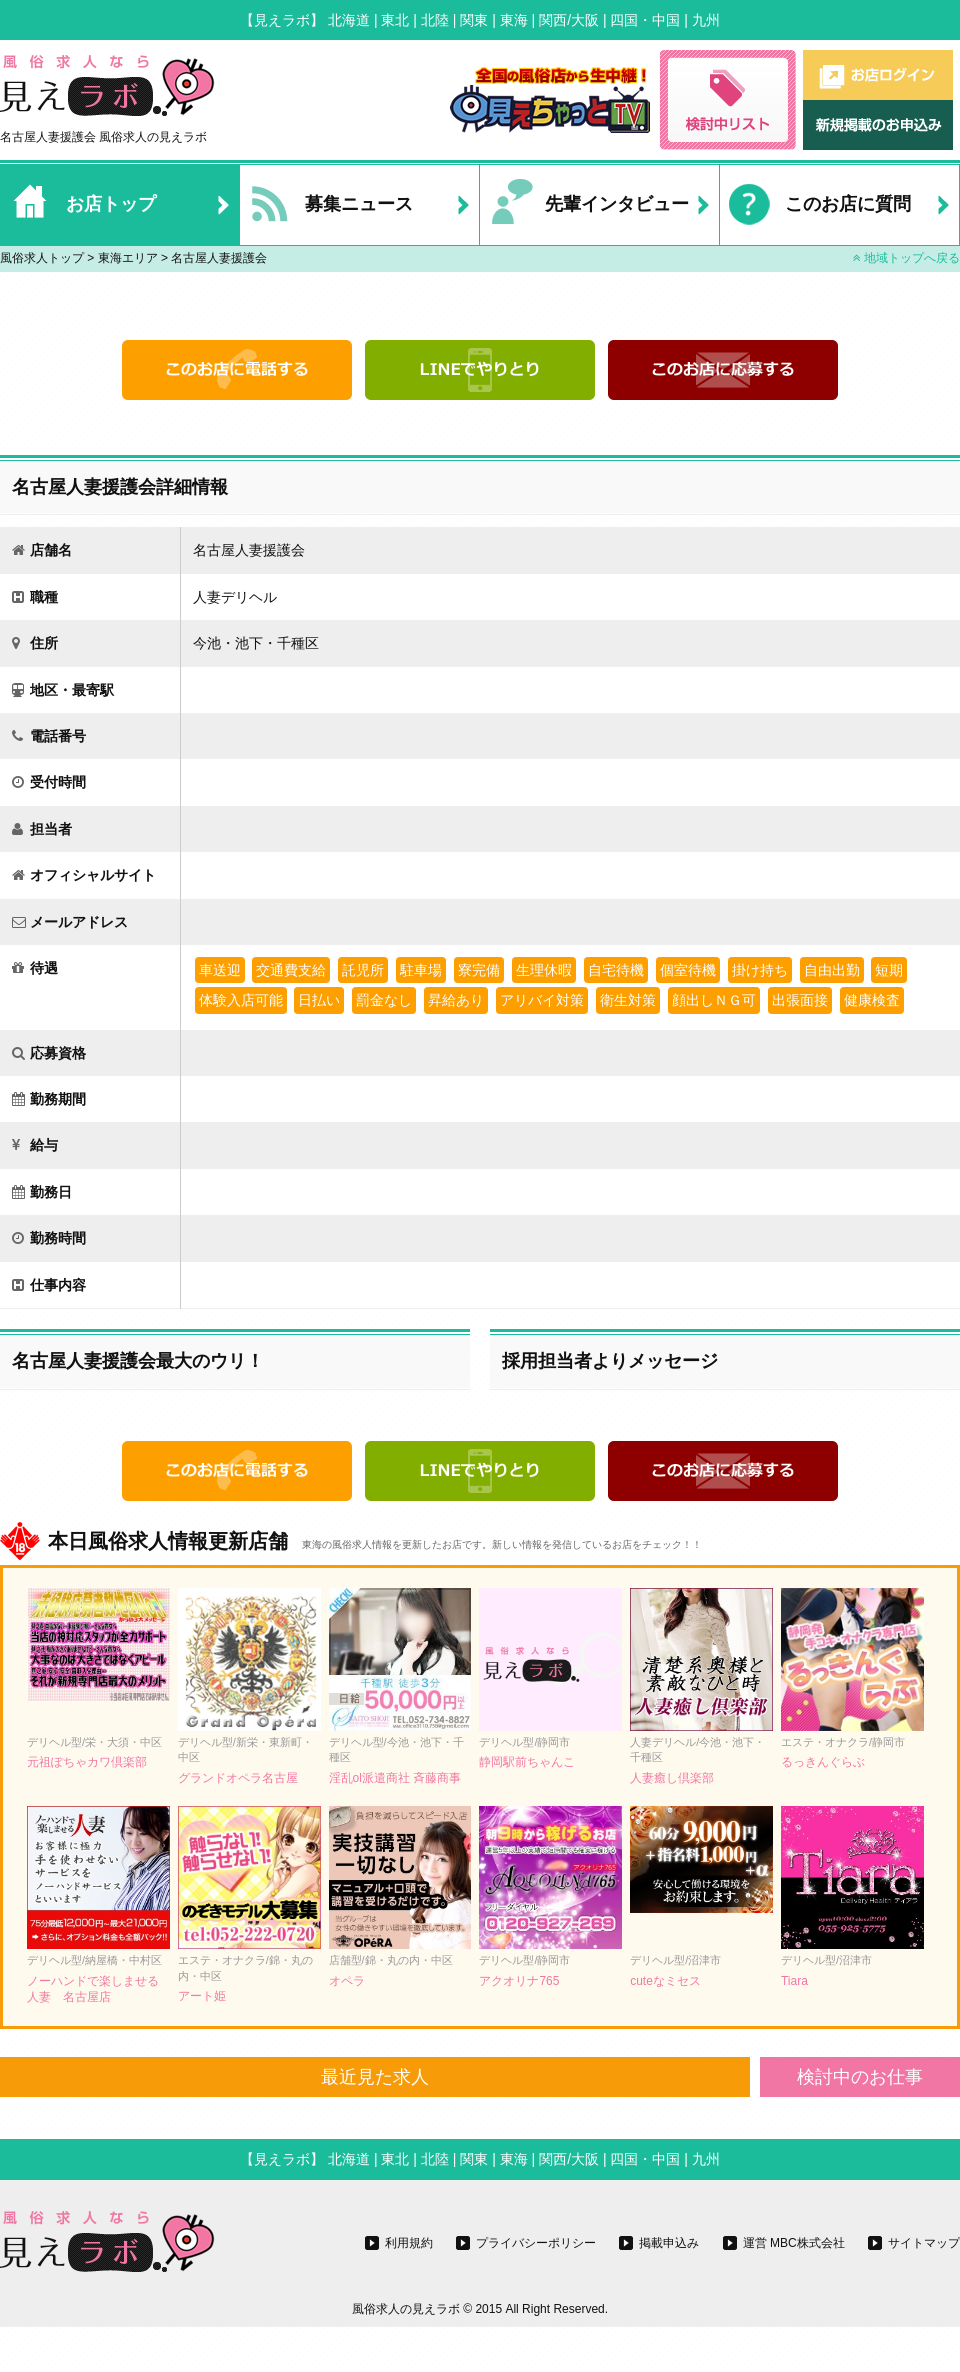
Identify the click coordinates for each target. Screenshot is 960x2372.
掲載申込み (669, 2243)
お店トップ (78, 205)
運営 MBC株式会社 (794, 2243)
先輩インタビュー (584, 205)
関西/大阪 (569, 20)
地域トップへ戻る (906, 258)
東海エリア (128, 258)
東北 (395, 20)
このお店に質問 (815, 205)
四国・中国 (645, 20)
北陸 (435, 20)
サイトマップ (924, 2243)
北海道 (349, 20)
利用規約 (409, 2243)
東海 (514, 20)
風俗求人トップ (42, 258)
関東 (474, 20)
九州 (706, 20)
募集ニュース (326, 205)
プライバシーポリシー (536, 2243)
